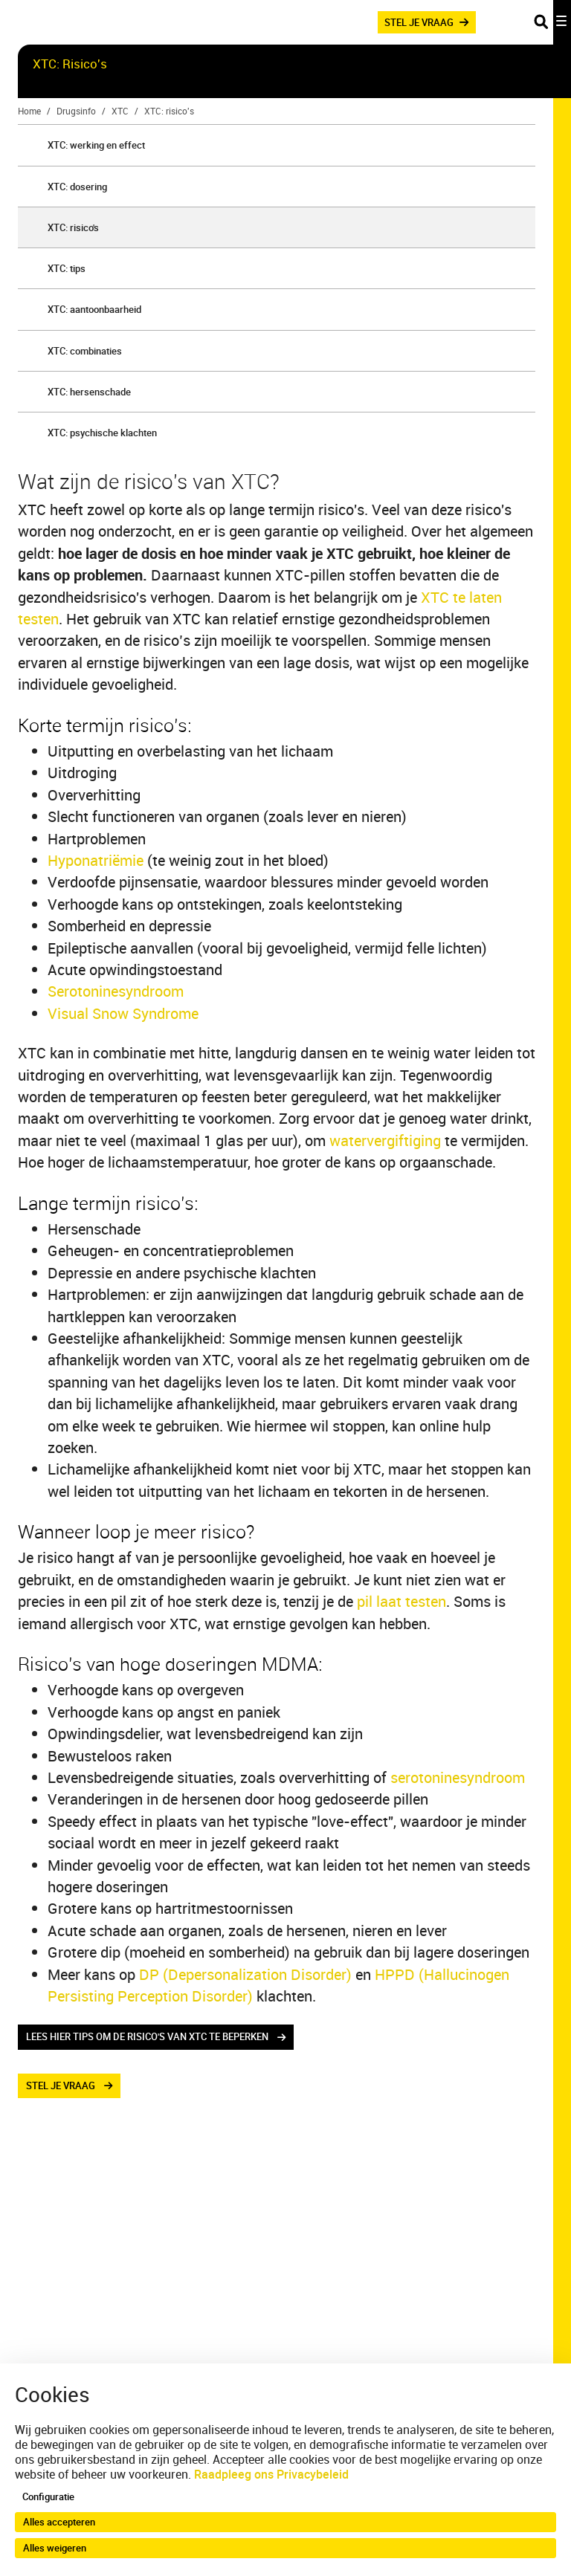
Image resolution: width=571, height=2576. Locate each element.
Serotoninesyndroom (116, 991)
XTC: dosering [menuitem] (77, 186)
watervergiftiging (385, 1140)
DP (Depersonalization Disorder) (245, 1974)
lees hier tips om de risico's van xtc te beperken (147, 2036)
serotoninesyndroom (457, 1777)
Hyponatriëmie (95, 860)
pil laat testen (401, 1601)
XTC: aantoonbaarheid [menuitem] (94, 309)
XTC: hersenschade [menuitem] (89, 391)
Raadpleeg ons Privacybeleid (271, 2474)
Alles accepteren (59, 2521)
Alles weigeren (54, 2547)
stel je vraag (60, 2085)
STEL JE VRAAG (419, 21)
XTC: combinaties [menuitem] (85, 350)
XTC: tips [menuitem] (67, 268)
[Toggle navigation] (552, 22)
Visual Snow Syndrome (123, 1013)
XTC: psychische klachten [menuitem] (102, 432)
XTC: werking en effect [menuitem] (96, 145)
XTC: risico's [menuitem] (73, 227)
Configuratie (48, 2496)
